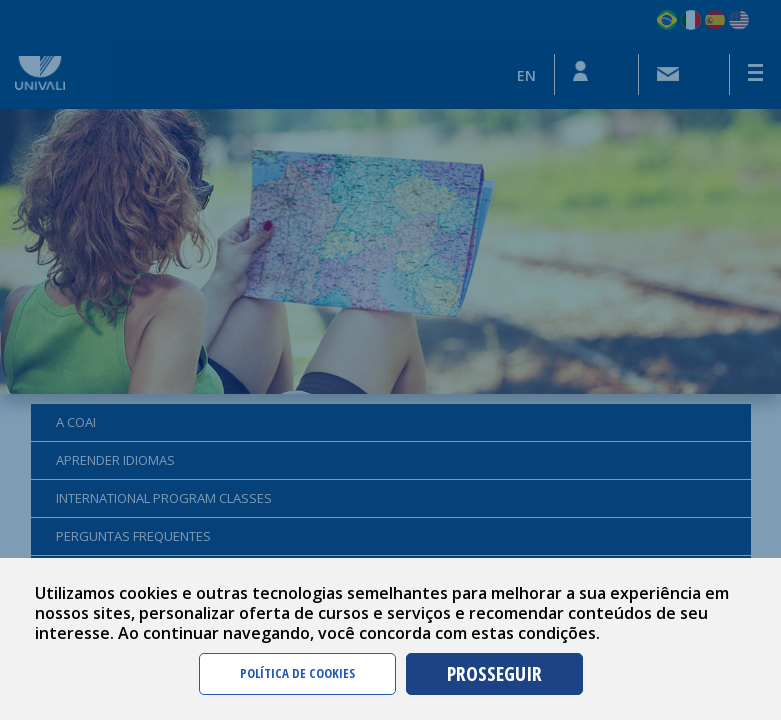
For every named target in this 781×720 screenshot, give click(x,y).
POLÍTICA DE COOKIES (297, 673)
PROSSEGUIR (494, 673)
